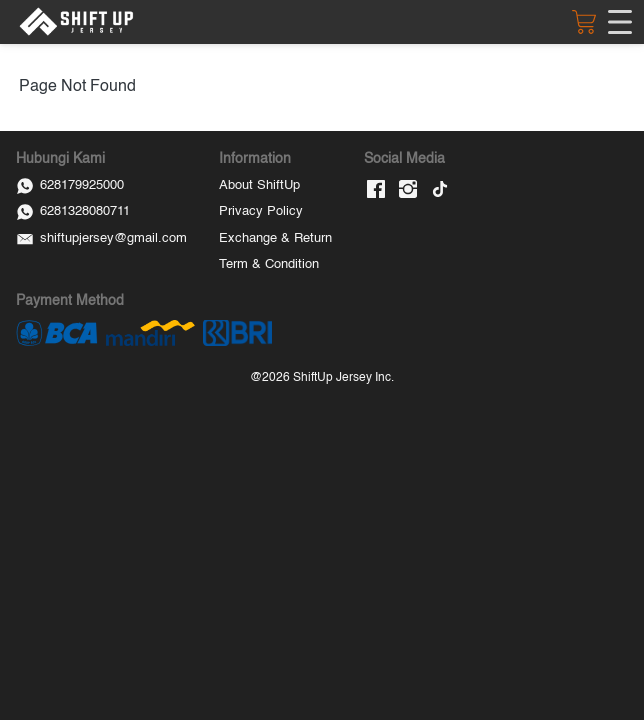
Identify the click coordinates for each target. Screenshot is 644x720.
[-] (376, 190)
